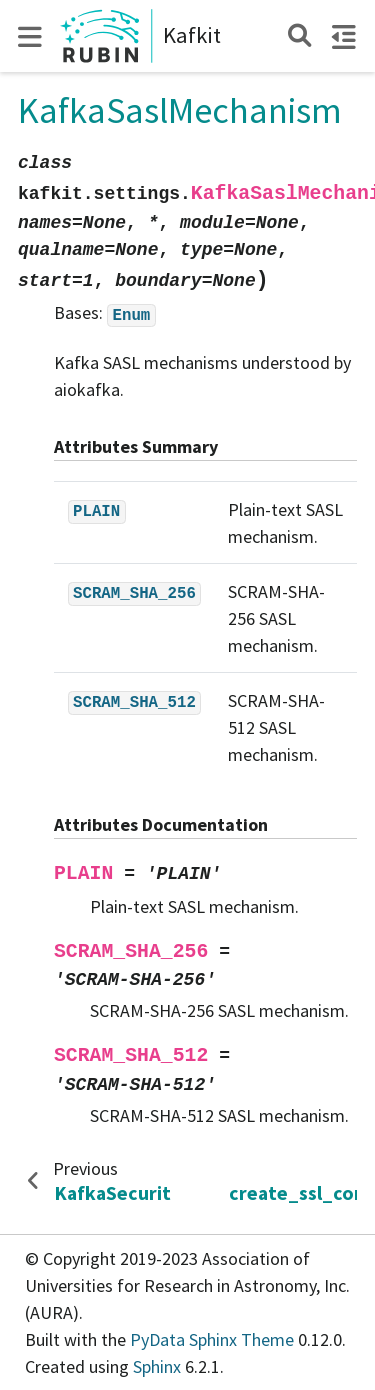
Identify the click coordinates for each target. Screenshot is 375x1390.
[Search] (299, 35)
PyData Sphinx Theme (214, 1339)
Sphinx (157, 1366)
